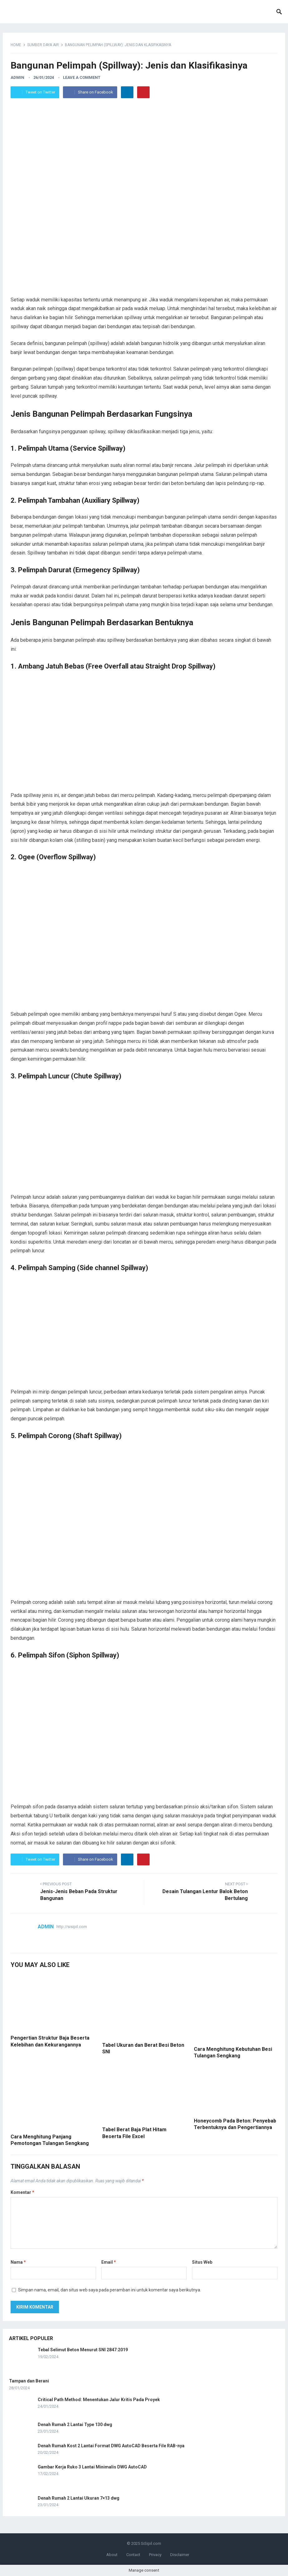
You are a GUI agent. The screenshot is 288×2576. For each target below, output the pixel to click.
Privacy (155, 2554)
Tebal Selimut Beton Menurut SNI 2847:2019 (83, 2349)
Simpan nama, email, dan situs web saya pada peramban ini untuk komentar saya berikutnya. (109, 2289)
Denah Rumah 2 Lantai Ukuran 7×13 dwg (78, 2498)
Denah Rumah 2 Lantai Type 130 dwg (75, 2424)
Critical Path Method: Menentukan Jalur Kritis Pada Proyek (99, 2399)
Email (108, 2262)
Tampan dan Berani (29, 2380)
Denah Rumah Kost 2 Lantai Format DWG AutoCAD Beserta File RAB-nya (111, 2445)
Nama (18, 2262)
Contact (133, 2554)
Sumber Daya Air (43, 45)
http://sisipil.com (71, 1926)
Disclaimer (179, 2554)
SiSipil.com (151, 2543)
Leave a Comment (81, 77)
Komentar (22, 2192)
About (112, 2554)
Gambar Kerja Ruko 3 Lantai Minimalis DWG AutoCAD (92, 2466)
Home (16, 45)
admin (17, 77)
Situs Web (202, 2262)
